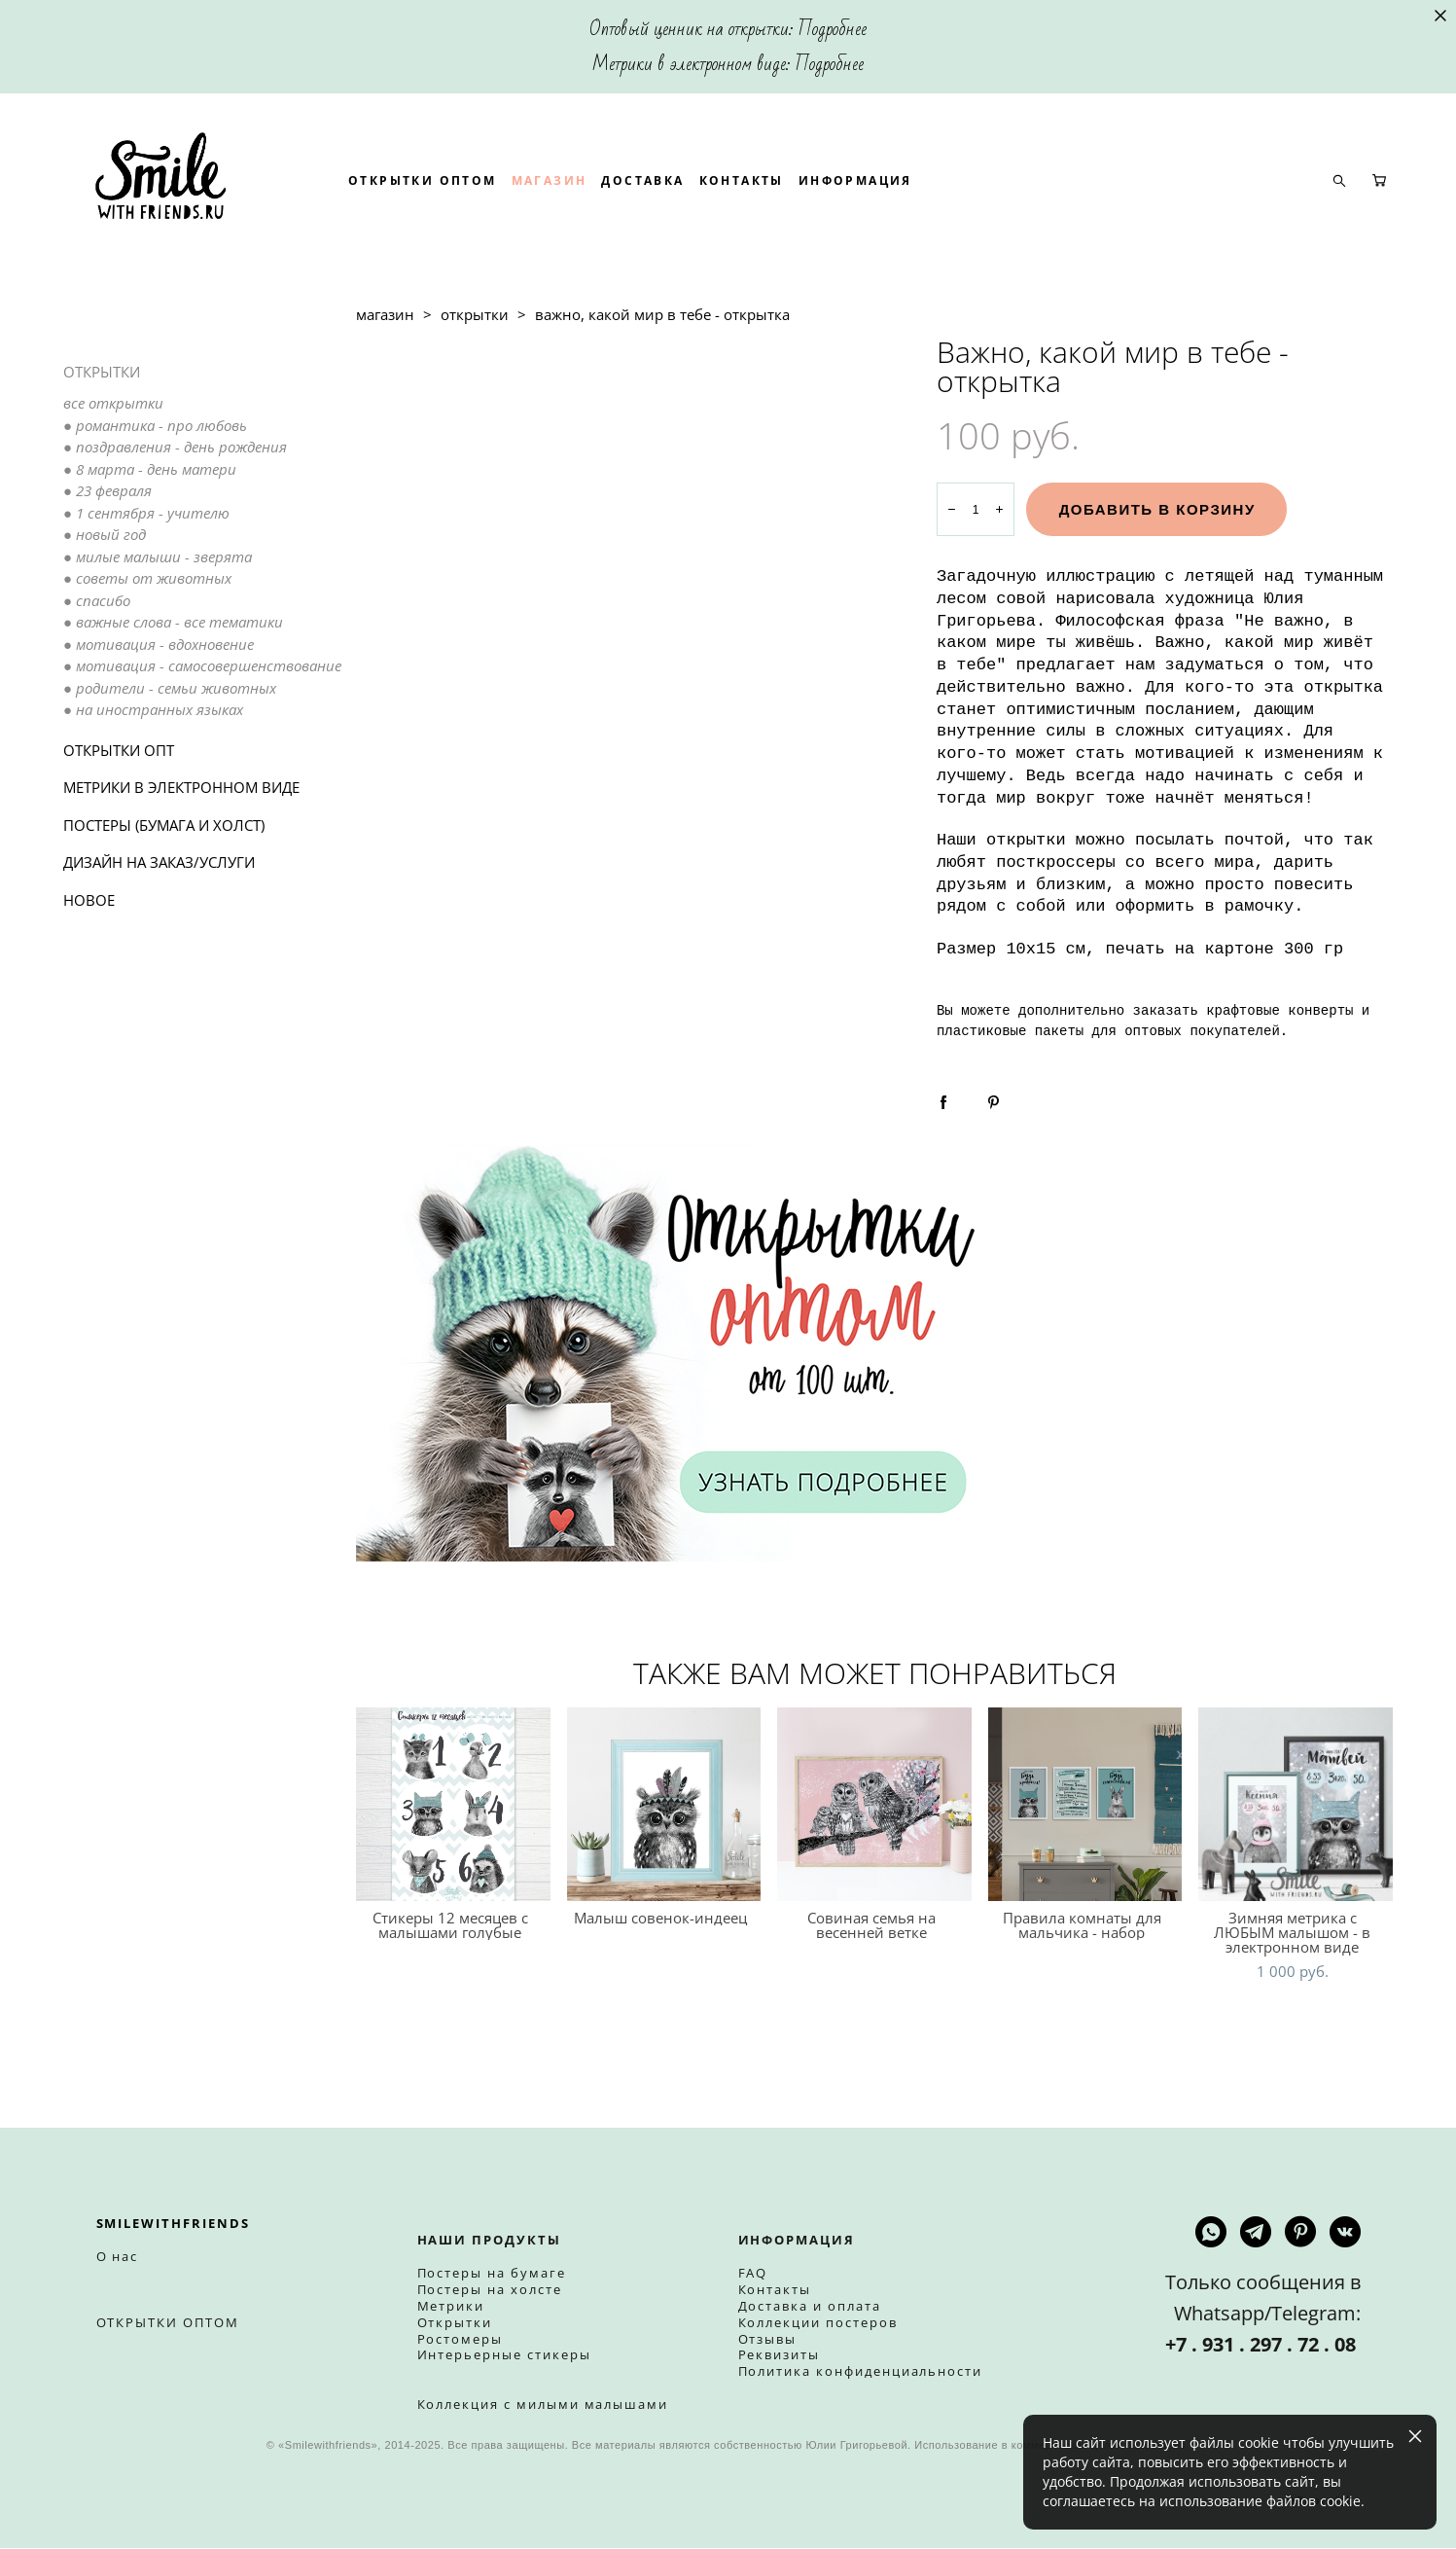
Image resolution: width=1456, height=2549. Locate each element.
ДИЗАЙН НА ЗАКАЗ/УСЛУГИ (159, 927)
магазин (385, 379)
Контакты (775, 2290)
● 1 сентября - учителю (146, 577)
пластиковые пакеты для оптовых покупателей (1108, 1096)
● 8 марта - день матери (149, 533)
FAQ (753, 2273)
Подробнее (833, 29)
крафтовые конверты (1279, 1076)
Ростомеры (460, 2339)
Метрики (451, 2306)
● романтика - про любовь (155, 489)
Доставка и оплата (809, 2306)
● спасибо (96, 664)
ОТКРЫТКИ (101, 436)
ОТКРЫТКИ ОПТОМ (550, 213)
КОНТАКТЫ (869, 213)
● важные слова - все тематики (173, 687)
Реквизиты (779, 2355)
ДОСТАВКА (770, 213)
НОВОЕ (89, 964)
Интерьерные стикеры (504, 2355)
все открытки (113, 468)
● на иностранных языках (153, 774)
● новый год (104, 599)
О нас (117, 2257)
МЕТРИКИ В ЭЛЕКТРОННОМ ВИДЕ (181, 852)
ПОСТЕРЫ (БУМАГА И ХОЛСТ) (164, 889)
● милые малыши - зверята (157, 620)
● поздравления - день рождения (175, 511)
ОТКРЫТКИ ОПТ (118, 814)
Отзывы (768, 2339)
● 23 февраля (107, 555)
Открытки (455, 2322)
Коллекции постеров (818, 2322)
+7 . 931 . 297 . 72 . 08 (1263, 2345)
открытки (475, 379)
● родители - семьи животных (169, 752)
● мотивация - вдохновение (158, 708)
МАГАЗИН (677, 213)
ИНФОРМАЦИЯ (983, 213)
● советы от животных (147, 643)
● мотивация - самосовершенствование (202, 730)
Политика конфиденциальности (860, 2372)
